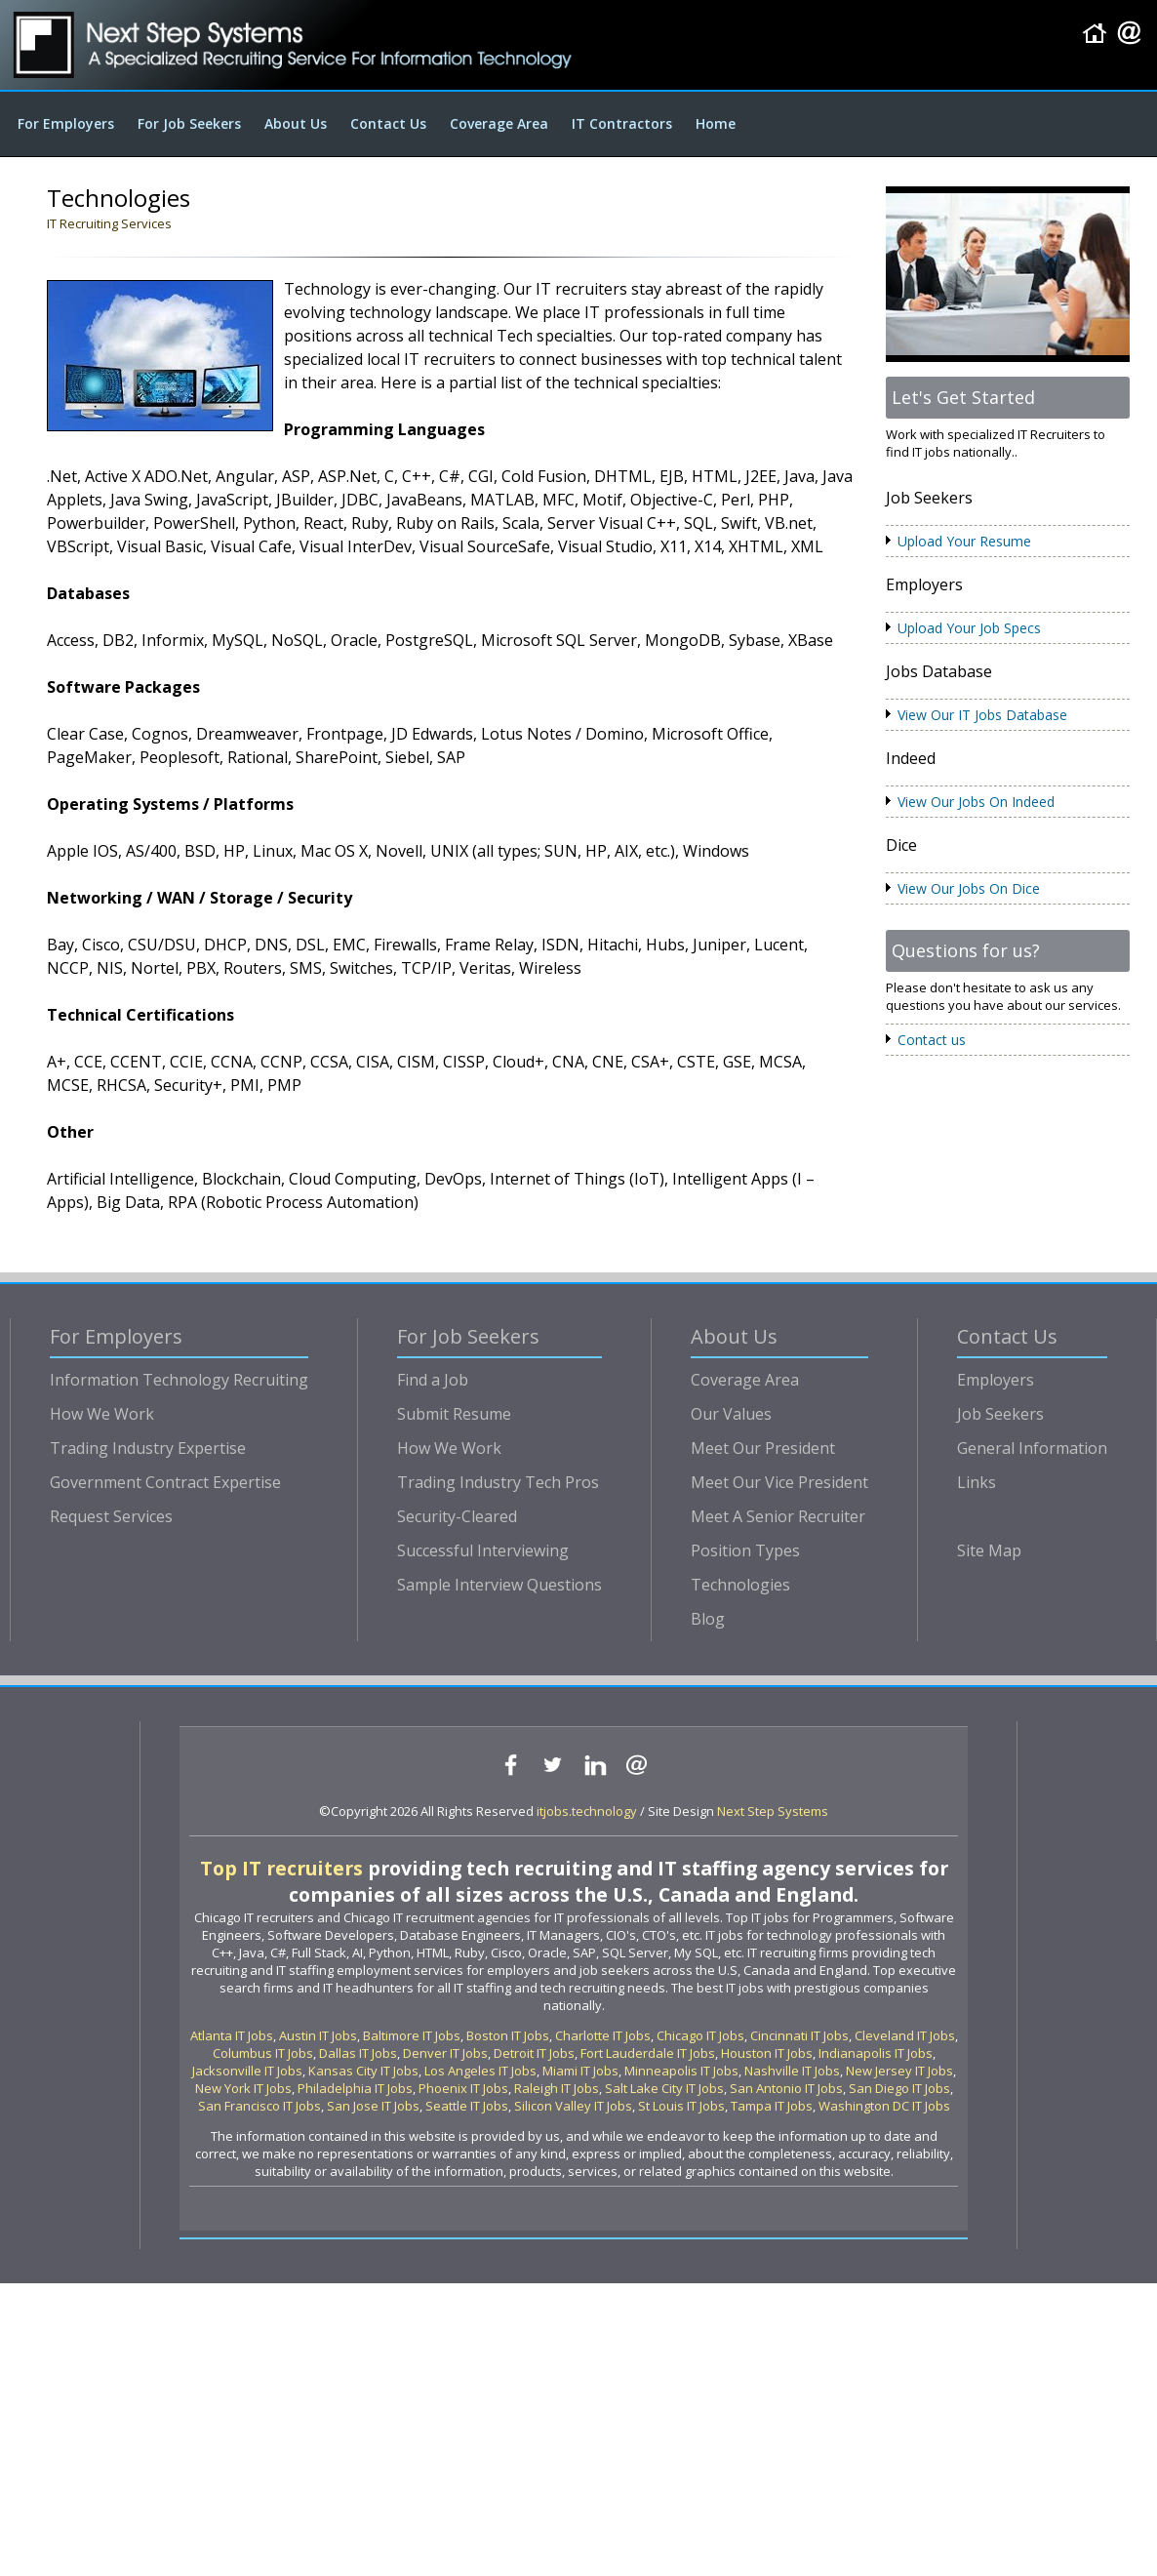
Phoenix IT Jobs (463, 2088)
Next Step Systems (772, 1811)
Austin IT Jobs (318, 2035)
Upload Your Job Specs (969, 628)
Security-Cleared (457, 1516)
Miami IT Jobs (580, 2070)
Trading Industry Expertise (148, 1448)
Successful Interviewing (483, 1550)
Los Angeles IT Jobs (480, 2070)
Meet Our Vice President (779, 1482)
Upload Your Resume (964, 541)
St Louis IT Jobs (681, 2105)
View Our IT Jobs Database (982, 714)
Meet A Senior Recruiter (778, 1516)
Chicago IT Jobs (700, 2035)
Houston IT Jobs (767, 2053)
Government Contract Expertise (165, 1482)
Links (976, 1482)
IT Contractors (622, 123)
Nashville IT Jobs (792, 2070)
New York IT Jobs (243, 2088)
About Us (295, 123)
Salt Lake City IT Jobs (664, 2088)
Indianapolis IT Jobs (875, 2053)
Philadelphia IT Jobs (355, 2088)
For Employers (66, 123)
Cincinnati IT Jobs (799, 2035)
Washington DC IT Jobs (884, 2105)
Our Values (731, 1414)
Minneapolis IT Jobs (681, 2070)
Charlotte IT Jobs (603, 2035)
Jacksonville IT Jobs (247, 2070)
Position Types (745, 1550)
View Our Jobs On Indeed (976, 801)
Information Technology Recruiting (179, 1379)
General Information (1032, 1448)
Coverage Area (499, 123)
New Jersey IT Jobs (899, 2070)
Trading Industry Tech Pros (498, 1482)
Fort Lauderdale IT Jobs (647, 2053)
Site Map (989, 1550)
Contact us (932, 1039)
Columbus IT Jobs (263, 2053)
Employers (995, 1379)
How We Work (102, 1414)
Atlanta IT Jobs (231, 2035)
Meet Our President (763, 1448)
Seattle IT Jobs (466, 2105)
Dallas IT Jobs (358, 2053)
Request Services (111, 1516)
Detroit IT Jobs (534, 2053)
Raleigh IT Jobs (556, 2088)
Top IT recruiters (281, 1868)
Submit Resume (454, 1414)
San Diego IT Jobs (899, 2088)
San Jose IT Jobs (373, 2105)
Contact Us (388, 123)
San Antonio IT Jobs (786, 2088)
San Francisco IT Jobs (259, 2105)
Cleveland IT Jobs (905, 2035)
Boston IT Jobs (507, 2035)
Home (716, 123)
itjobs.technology (587, 1811)
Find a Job (432, 1379)
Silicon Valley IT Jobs (573, 2105)
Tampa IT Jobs (772, 2105)
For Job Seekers (189, 123)
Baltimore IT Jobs (411, 2035)
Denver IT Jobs (445, 2053)
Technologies (740, 1584)
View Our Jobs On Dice (969, 888)
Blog (708, 1619)
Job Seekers (1000, 1414)
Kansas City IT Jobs (363, 2070)
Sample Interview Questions (499, 1584)
